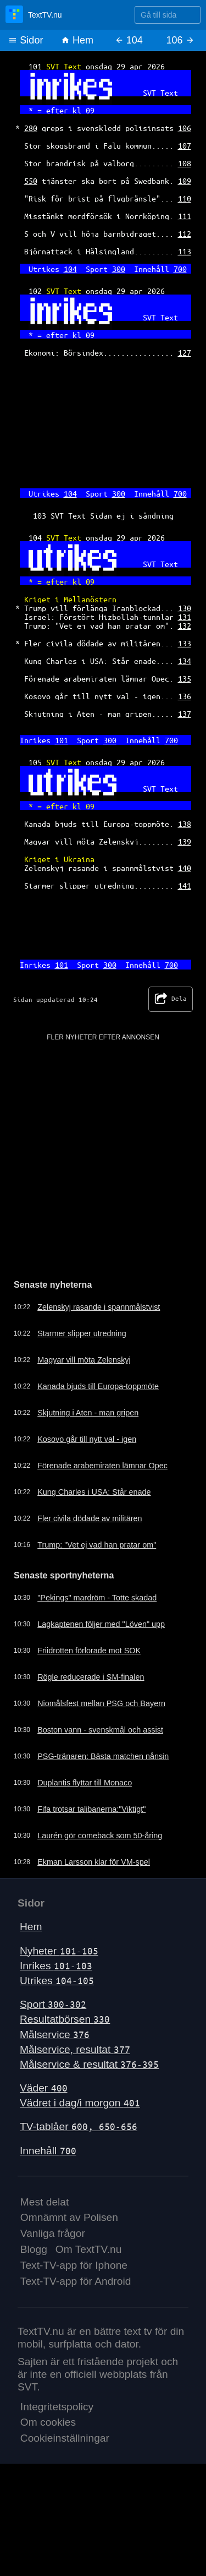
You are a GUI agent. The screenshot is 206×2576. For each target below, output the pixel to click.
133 (184, 643)
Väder (44, 2088)
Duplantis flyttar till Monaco (84, 1782)
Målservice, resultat (75, 2049)
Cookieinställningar (64, 2438)
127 (184, 352)
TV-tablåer (78, 2126)
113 (184, 251)
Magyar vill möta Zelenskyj (84, 1359)
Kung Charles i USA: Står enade (94, 1492)
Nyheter (59, 1951)
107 (184, 145)
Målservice (55, 2034)
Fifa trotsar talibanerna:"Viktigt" (91, 1809)
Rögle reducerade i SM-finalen (90, 1677)
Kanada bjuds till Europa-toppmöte (98, 1386)
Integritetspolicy (56, 2406)
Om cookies (48, 2422)
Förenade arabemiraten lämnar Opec (102, 1465)
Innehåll (48, 2150)
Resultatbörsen (65, 2019)
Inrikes (56, 1966)
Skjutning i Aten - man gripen (87, 1412)
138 (184, 824)
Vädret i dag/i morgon (80, 2103)
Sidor (25, 40)
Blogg (33, 2249)
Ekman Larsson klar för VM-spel (93, 1862)
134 (184, 661)
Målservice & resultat (89, 2064)
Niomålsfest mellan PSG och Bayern (101, 1703)
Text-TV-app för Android (75, 2281)
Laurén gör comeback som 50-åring (99, 1835)
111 (184, 216)
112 (184, 233)
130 (184, 608)
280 (30, 128)
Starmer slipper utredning (81, 1333)
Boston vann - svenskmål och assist (100, 1729)
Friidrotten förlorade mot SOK (89, 1650)
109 (184, 181)
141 (184, 885)
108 (184, 163)
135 (184, 678)
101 (61, 740)
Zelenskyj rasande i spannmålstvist (98, 1307)
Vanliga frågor (52, 2233)
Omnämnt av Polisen (69, 2217)
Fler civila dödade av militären (89, 1518)
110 (184, 198)
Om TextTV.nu (88, 2249)
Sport (53, 2004)
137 (184, 713)
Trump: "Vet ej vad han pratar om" (96, 1544)
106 (184, 128)
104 (70, 269)
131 (184, 617)
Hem (77, 40)
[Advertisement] (103, 1145)
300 (118, 269)
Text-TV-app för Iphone (73, 2265)
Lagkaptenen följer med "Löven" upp (101, 1624)
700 (180, 269)
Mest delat (44, 2202)
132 (184, 625)
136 (184, 696)
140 (184, 868)
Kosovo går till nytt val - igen (86, 1439)
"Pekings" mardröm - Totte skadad (97, 1597)
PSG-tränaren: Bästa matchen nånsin (103, 1756)
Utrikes (57, 1980)
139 (184, 841)
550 (30, 181)
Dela (170, 999)
